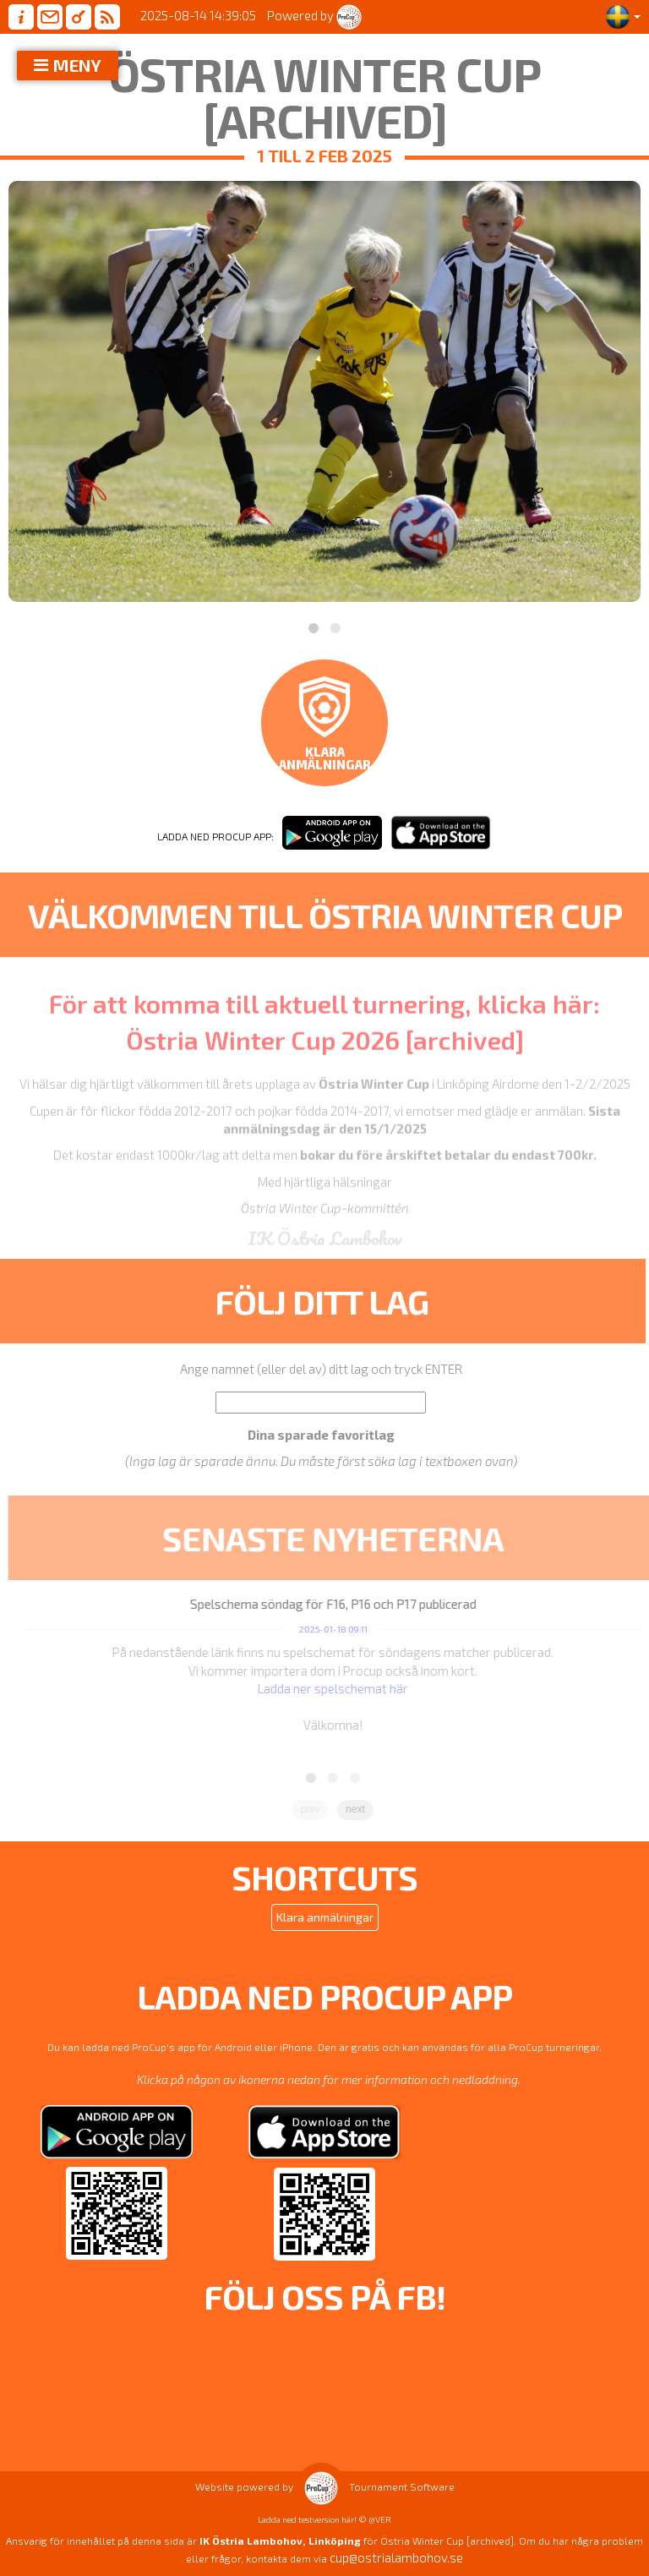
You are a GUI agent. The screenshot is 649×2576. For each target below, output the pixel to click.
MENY (77, 65)
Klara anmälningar (325, 1917)
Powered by (314, 15)
